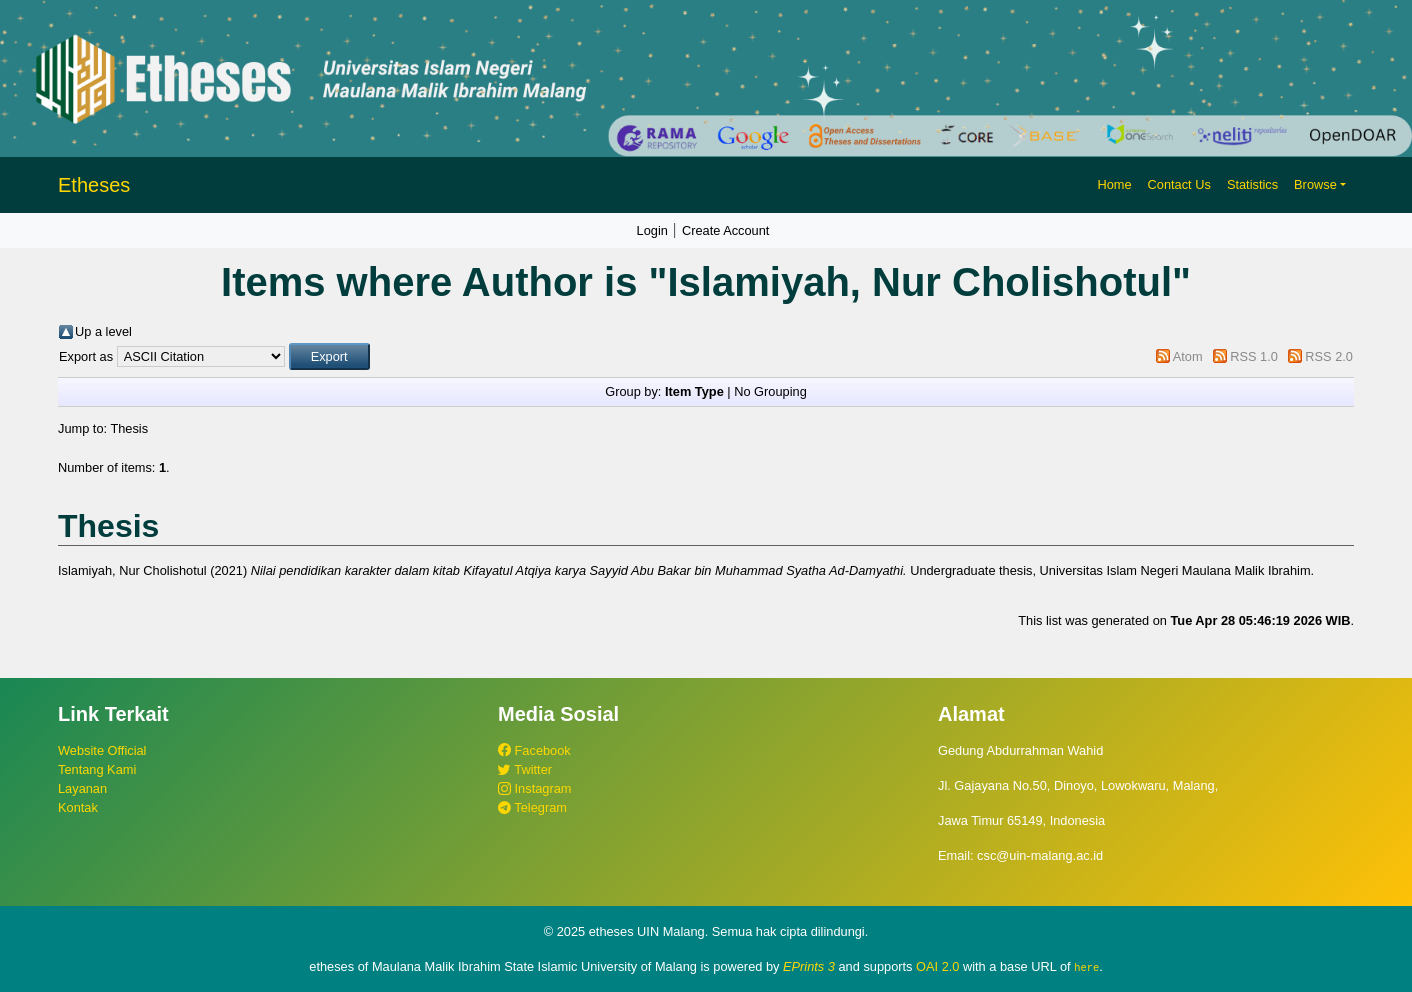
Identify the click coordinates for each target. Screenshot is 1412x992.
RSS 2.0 (1329, 356)
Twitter (525, 769)
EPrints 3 (809, 966)
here (1086, 967)
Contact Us (1179, 184)
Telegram (532, 807)
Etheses (94, 185)
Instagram (534, 788)
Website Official (102, 750)
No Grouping (770, 391)
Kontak (78, 807)
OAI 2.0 (937, 966)
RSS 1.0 (1254, 356)
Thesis (129, 428)
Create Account (726, 230)
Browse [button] (1315, 184)
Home (1114, 184)
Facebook (534, 750)
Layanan (82, 788)
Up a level (103, 331)
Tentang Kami (97, 769)
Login (652, 230)
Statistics (1252, 184)
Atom (1188, 356)
